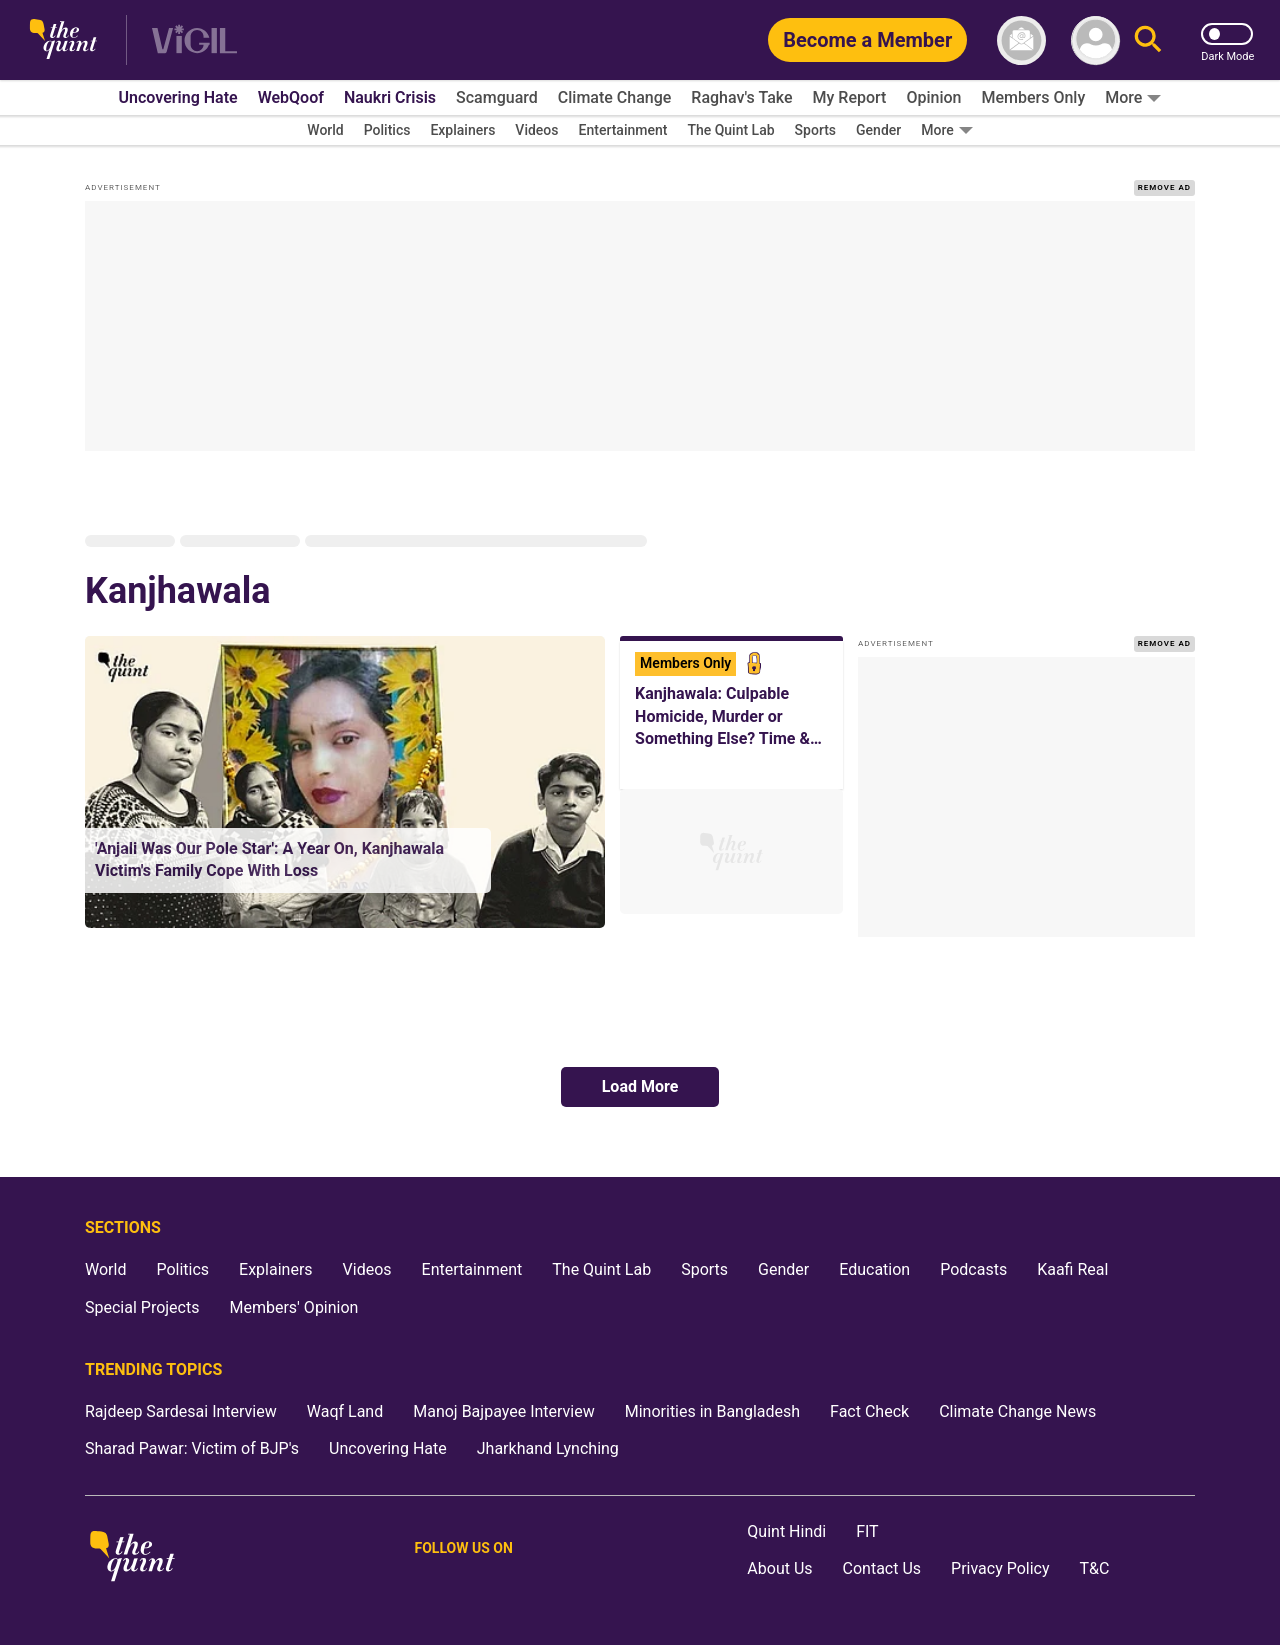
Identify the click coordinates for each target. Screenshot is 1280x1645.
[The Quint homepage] (63, 40)
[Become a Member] (867, 40)
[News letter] (1021, 40)
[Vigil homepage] (194, 40)
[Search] (1148, 40)
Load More (640, 1086)
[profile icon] (1095, 40)
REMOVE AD (1164, 187)
